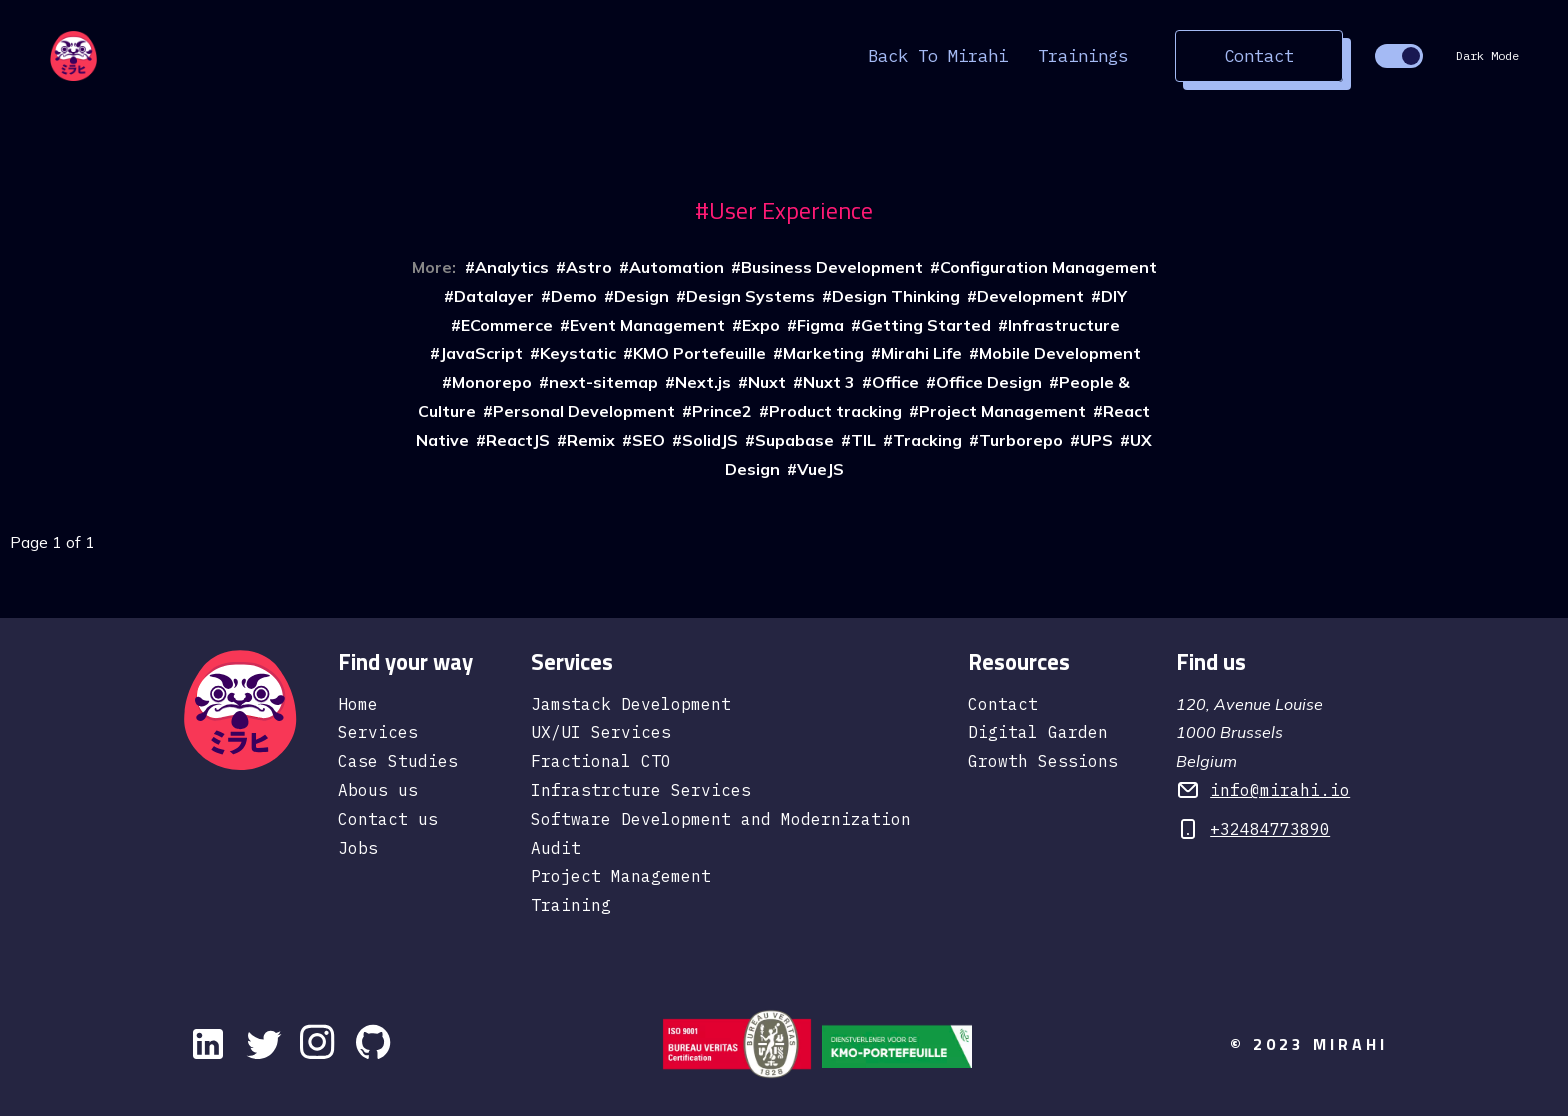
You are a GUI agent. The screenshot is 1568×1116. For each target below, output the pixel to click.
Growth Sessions (1043, 761)
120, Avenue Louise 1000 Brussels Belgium (1249, 733)
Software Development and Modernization (721, 819)
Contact (1259, 55)
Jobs (358, 848)
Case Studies (398, 761)
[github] (376, 1044)
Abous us (378, 790)
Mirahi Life (921, 353)
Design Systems (750, 296)
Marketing (823, 353)
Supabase (794, 440)
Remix (591, 440)
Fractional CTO (601, 761)
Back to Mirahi (938, 55)
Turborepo (1021, 440)
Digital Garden (1038, 732)
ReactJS (518, 440)
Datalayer (494, 296)
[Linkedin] (208, 1044)
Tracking (927, 440)
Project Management (1002, 411)
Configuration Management (1048, 267)
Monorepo (492, 382)
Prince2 (722, 411)
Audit (556, 848)
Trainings (1083, 55)
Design (641, 296)
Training (571, 905)
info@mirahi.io (1280, 790)
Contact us (388, 819)
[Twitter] (264, 1044)
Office (895, 382)
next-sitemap (603, 382)
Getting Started (926, 325)
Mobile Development (1060, 353)
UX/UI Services (601, 732)
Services (378, 732)
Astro (589, 267)
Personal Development (584, 411)
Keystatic (578, 353)
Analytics (512, 267)
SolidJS (710, 440)
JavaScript (481, 353)
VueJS (820, 469)
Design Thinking (896, 296)
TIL (863, 440)
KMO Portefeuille (699, 353)
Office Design (989, 382)
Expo (761, 325)
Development (1030, 296)
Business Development (832, 267)
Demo (574, 296)
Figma (820, 325)
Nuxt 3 (829, 382)
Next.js (703, 382)
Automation (676, 267)
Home (358, 704)
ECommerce (507, 325)
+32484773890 (1270, 829)
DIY (1114, 296)
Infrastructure (1064, 325)
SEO (648, 440)
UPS (1096, 440)
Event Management (647, 325)
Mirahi (1350, 1044)
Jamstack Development (631, 704)
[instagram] (320, 1044)
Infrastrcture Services (641, 790)
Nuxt (767, 382)
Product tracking (835, 411)
